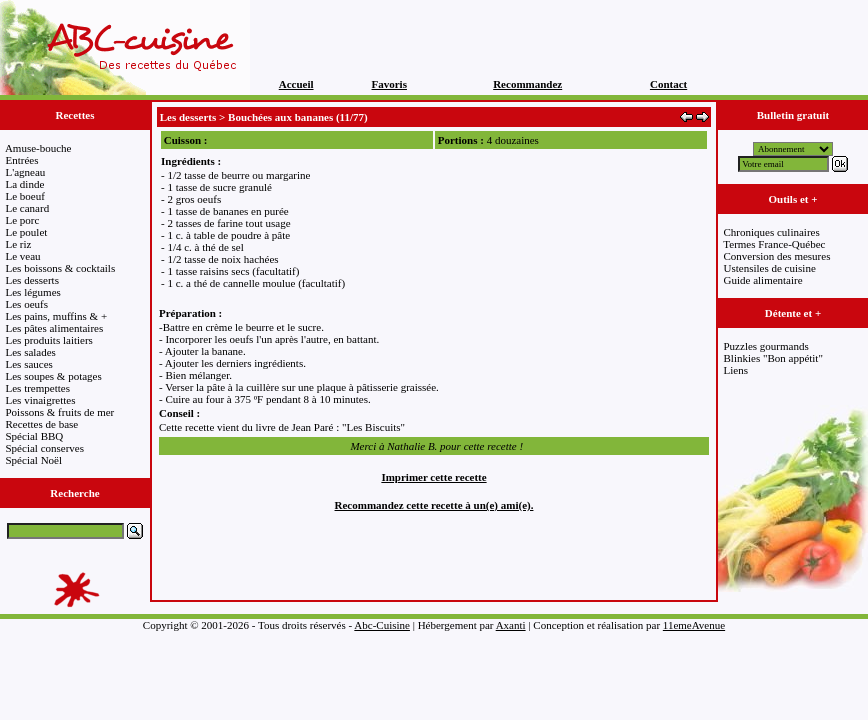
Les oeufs (27, 304)
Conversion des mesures (777, 256)
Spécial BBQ (35, 436)
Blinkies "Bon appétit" (773, 358)
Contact (668, 84)
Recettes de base (42, 424)
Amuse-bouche (38, 148)
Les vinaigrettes (41, 400)
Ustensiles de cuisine (770, 268)
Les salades (31, 352)
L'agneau (26, 172)
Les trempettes (38, 388)
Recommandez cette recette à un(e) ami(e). (434, 505)
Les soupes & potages (54, 376)
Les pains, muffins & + (57, 316)
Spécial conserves (45, 448)
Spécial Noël (34, 460)
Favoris (389, 84)
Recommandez (527, 84)
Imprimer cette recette (433, 477)
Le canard (28, 208)
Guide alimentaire (763, 280)
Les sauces (29, 364)
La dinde (25, 184)
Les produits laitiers (49, 340)
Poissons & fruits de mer (60, 412)
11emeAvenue (694, 625)
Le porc (23, 220)
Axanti (511, 625)
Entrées (22, 160)
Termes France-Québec (774, 244)
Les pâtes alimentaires (55, 328)
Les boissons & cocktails (61, 268)
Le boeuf (25, 196)
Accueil (296, 84)
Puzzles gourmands (766, 346)
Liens (736, 370)
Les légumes (33, 292)
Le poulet (27, 232)
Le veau (23, 256)
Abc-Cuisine (382, 625)
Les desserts (32, 280)
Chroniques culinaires (772, 232)
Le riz (19, 244)
